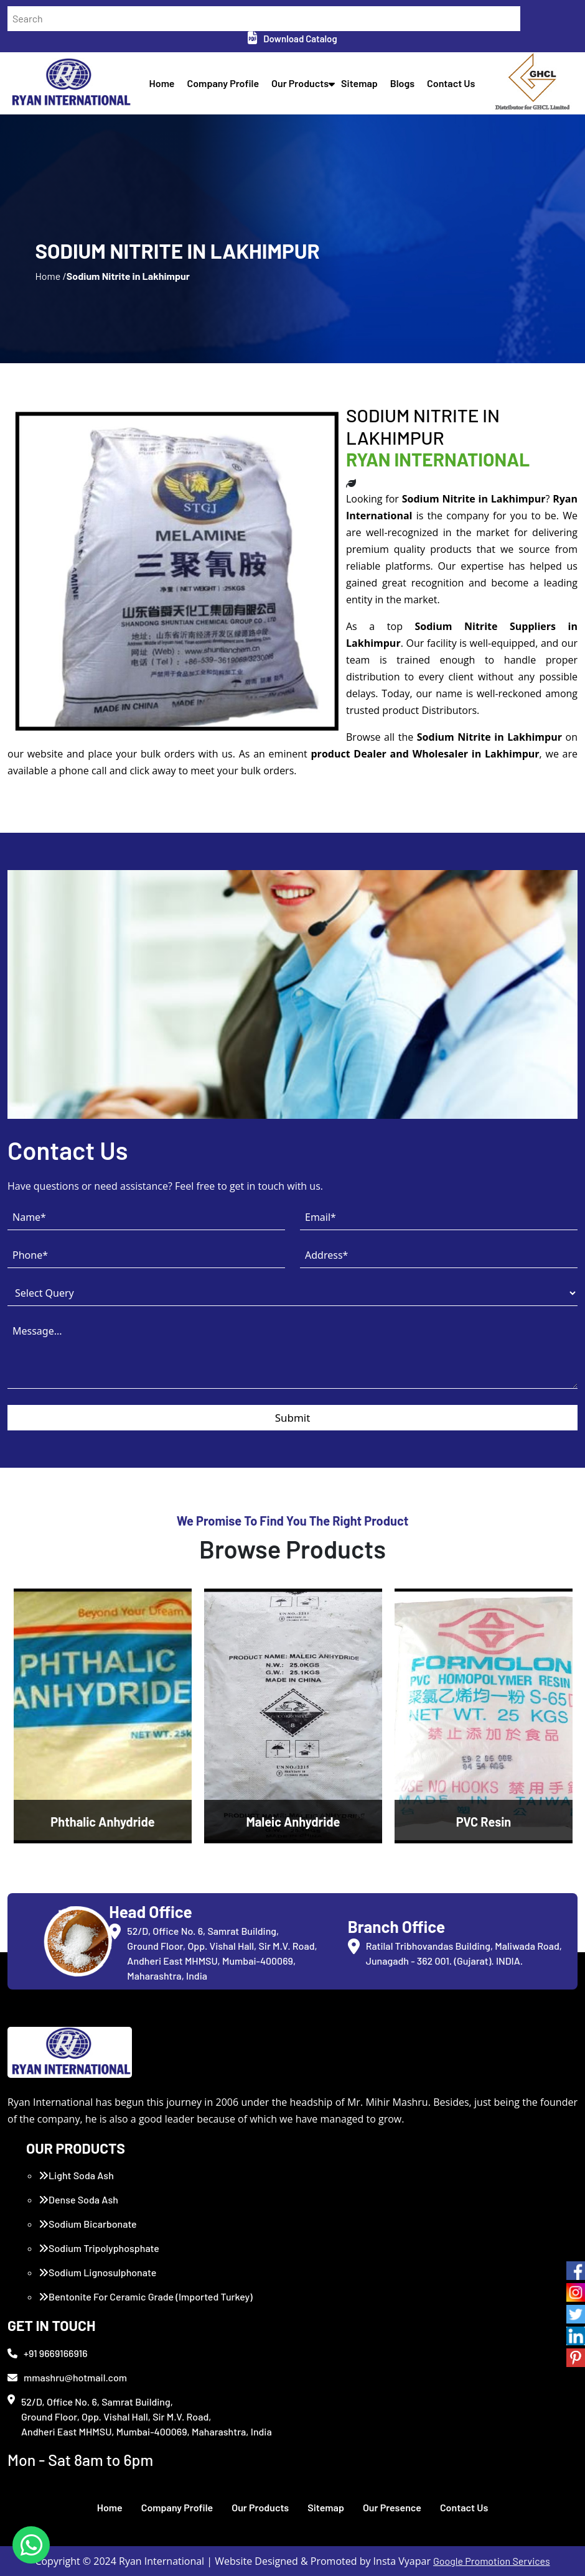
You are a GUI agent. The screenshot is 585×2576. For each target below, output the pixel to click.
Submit (293, 1418)
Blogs (402, 83)
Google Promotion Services (491, 2561)
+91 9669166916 (47, 2353)
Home (162, 83)
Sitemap (359, 83)
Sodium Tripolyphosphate (99, 2248)
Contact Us (451, 83)
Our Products (300, 83)
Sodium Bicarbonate (88, 2224)
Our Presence (392, 2507)
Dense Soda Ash (78, 2199)
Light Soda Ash (76, 2175)
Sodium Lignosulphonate (97, 2272)
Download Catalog (292, 38)
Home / (50, 276)
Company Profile (223, 83)
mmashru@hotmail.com (67, 2377)
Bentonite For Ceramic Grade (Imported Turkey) (146, 2296)
